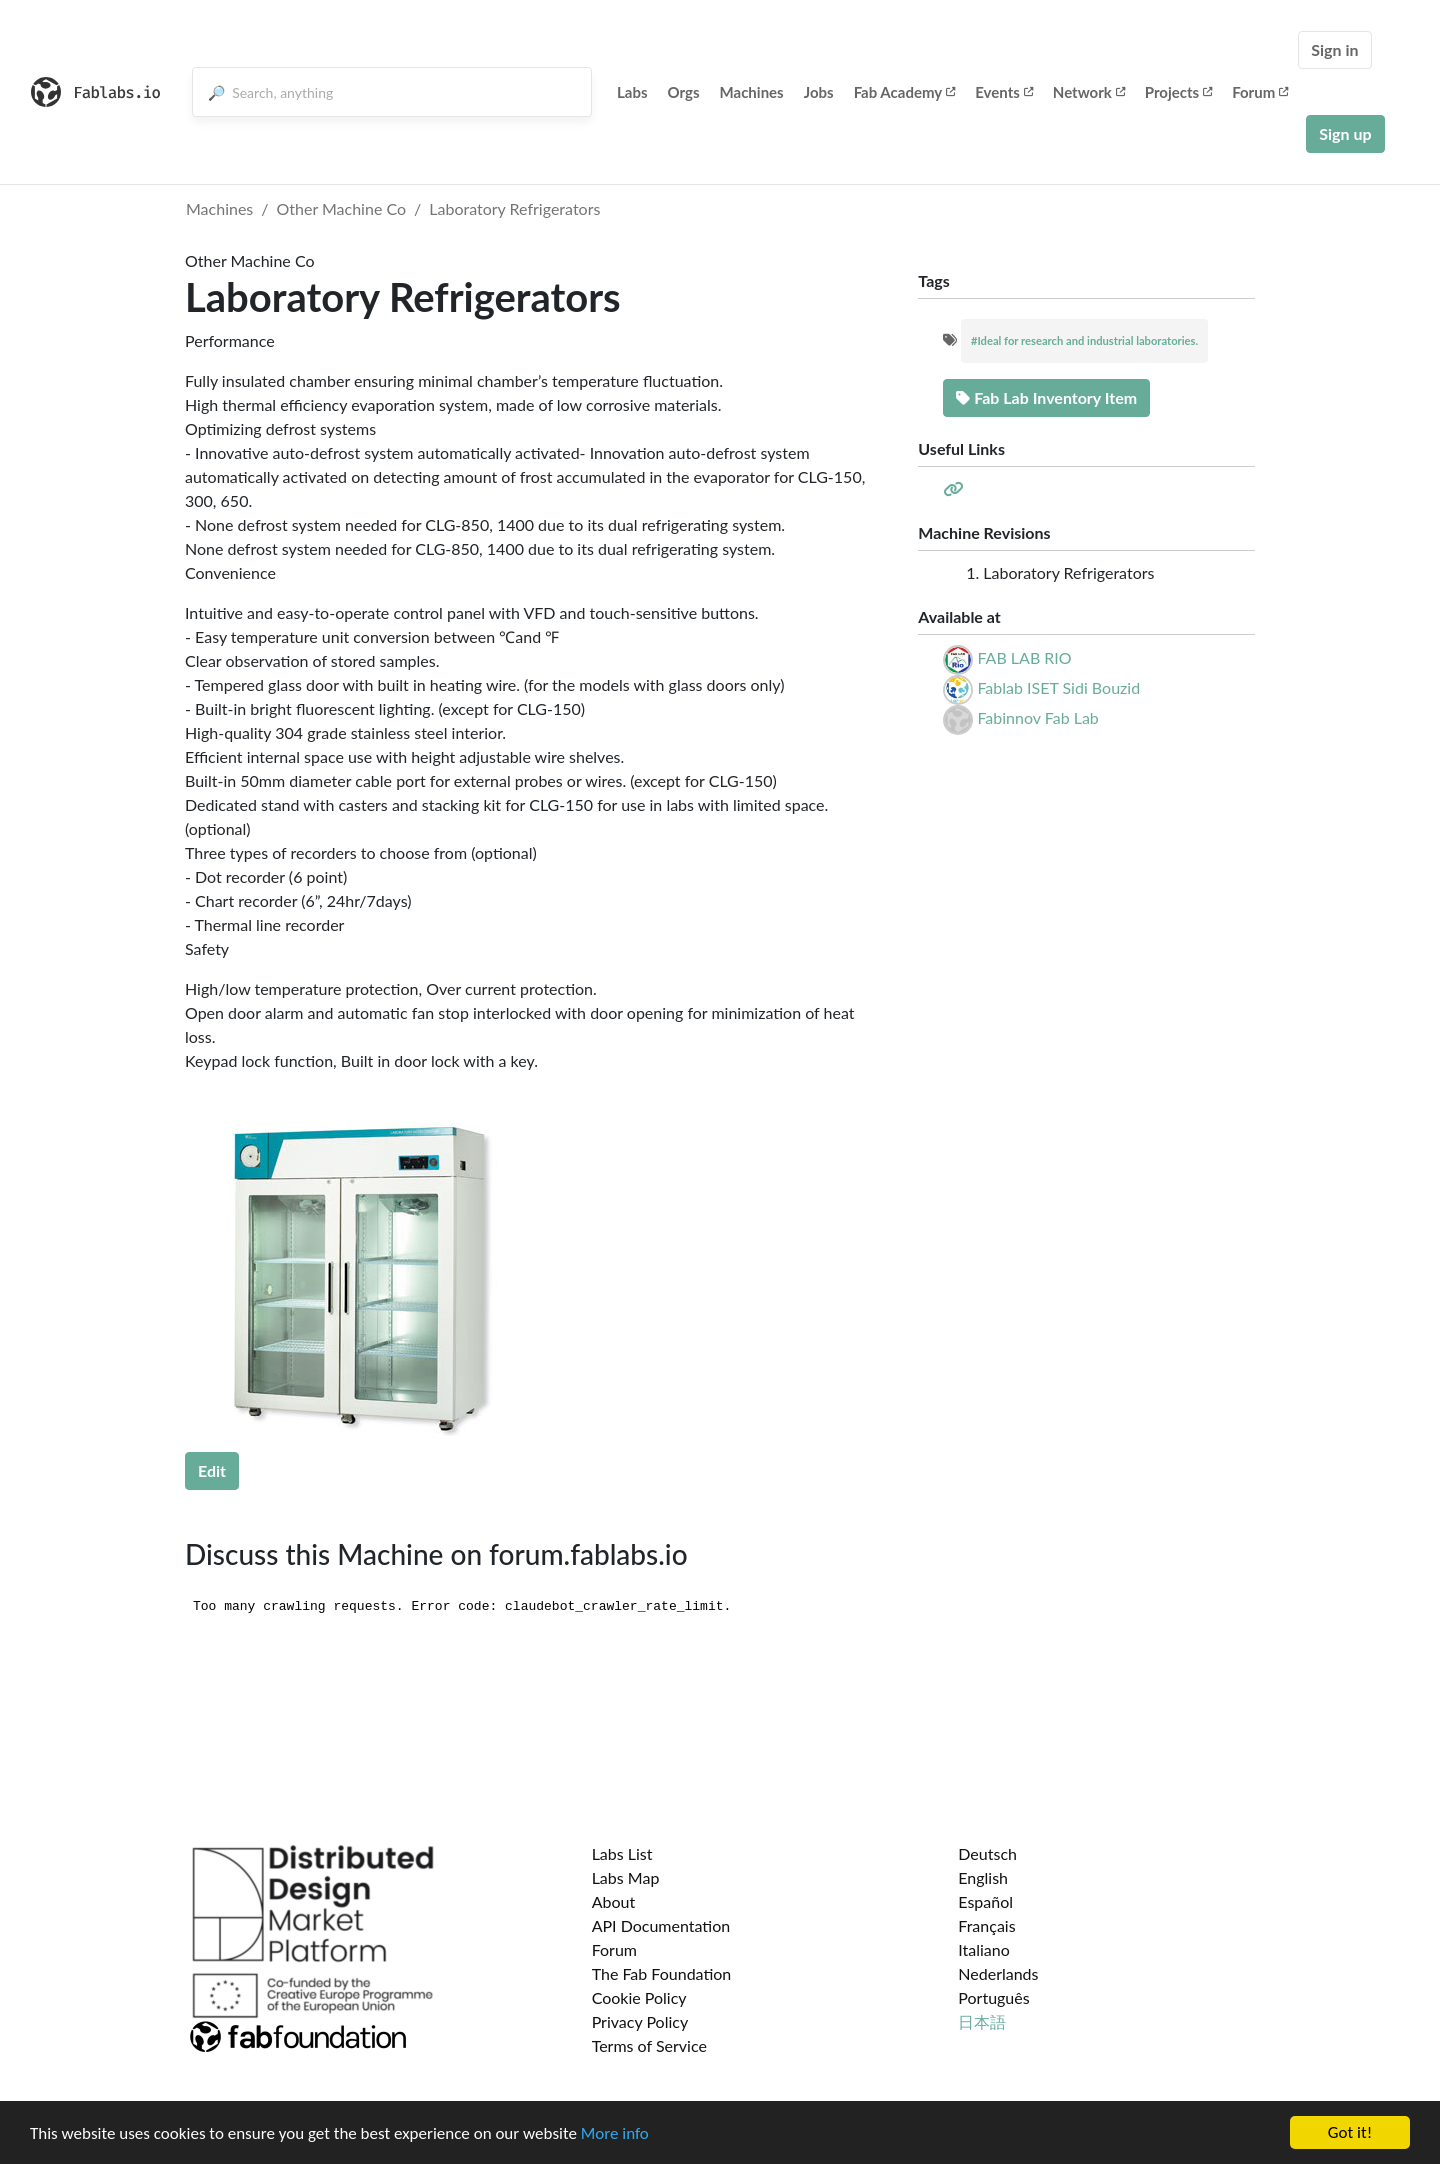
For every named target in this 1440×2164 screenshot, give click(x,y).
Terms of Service (649, 2045)
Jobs (819, 92)
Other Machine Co (342, 208)
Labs (632, 92)
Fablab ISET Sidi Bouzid (1058, 687)
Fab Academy (905, 92)
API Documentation (661, 1925)
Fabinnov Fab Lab (1037, 717)
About (614, 1901)
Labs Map (626, 1877)
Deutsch (987, 1853)
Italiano (984, 1949)
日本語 (982, 2021)
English (983, 1877)
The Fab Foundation (662, 1973)
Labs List (622, 1853)
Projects (1178, 92)
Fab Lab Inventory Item (1046, 397)
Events (1004, 92)
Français (986, 1925)
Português (993, 1997)
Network (1089, 92)
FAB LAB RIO (1024, 657)
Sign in (1334, 49)
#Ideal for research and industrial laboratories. (1084, 340)
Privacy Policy (640, 2021)
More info (615, 2133)
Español (985, 1901)
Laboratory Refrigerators (514, 208)
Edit (212, 1470)
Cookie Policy (639, 1997)
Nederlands (998, 1973)
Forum (1260, 92)
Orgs (684, 92)
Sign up (1345, 133)
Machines (752, 92)
